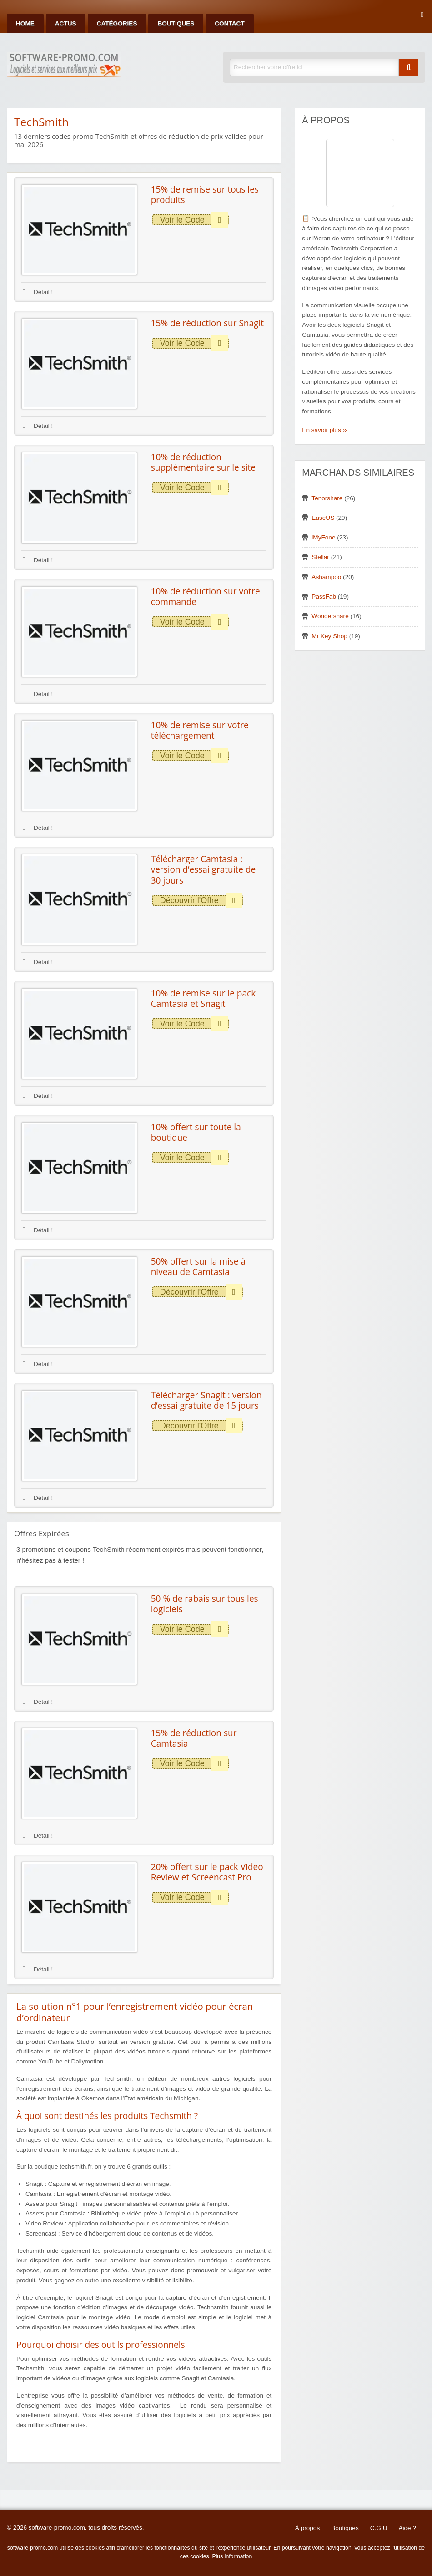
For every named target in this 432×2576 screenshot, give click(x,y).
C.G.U (378, 2528)
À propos (307, 2528)
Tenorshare (326, 498)
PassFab (323, 596)
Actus (65, 23)
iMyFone (323, 537)
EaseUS (322, 517)
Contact (229, 23)
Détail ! (38, 292)
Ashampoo (326, 577)
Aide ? (407, 2528)
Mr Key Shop (329, 636)
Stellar (320, 557)
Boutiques (175, 23)
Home (25, 23)
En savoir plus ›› (324, 430)
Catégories (117, 23)
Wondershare (329, 616)
